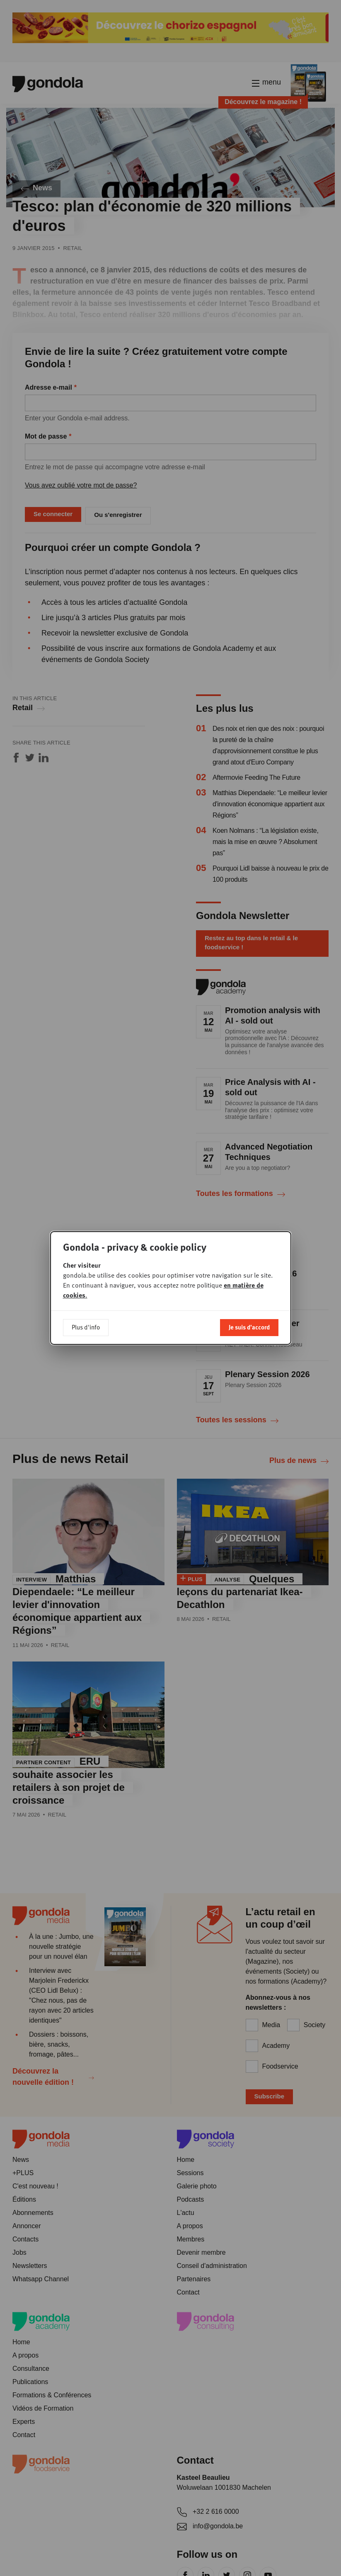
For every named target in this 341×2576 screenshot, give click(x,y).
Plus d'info (86, 1327)
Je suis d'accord (249, 1327)
